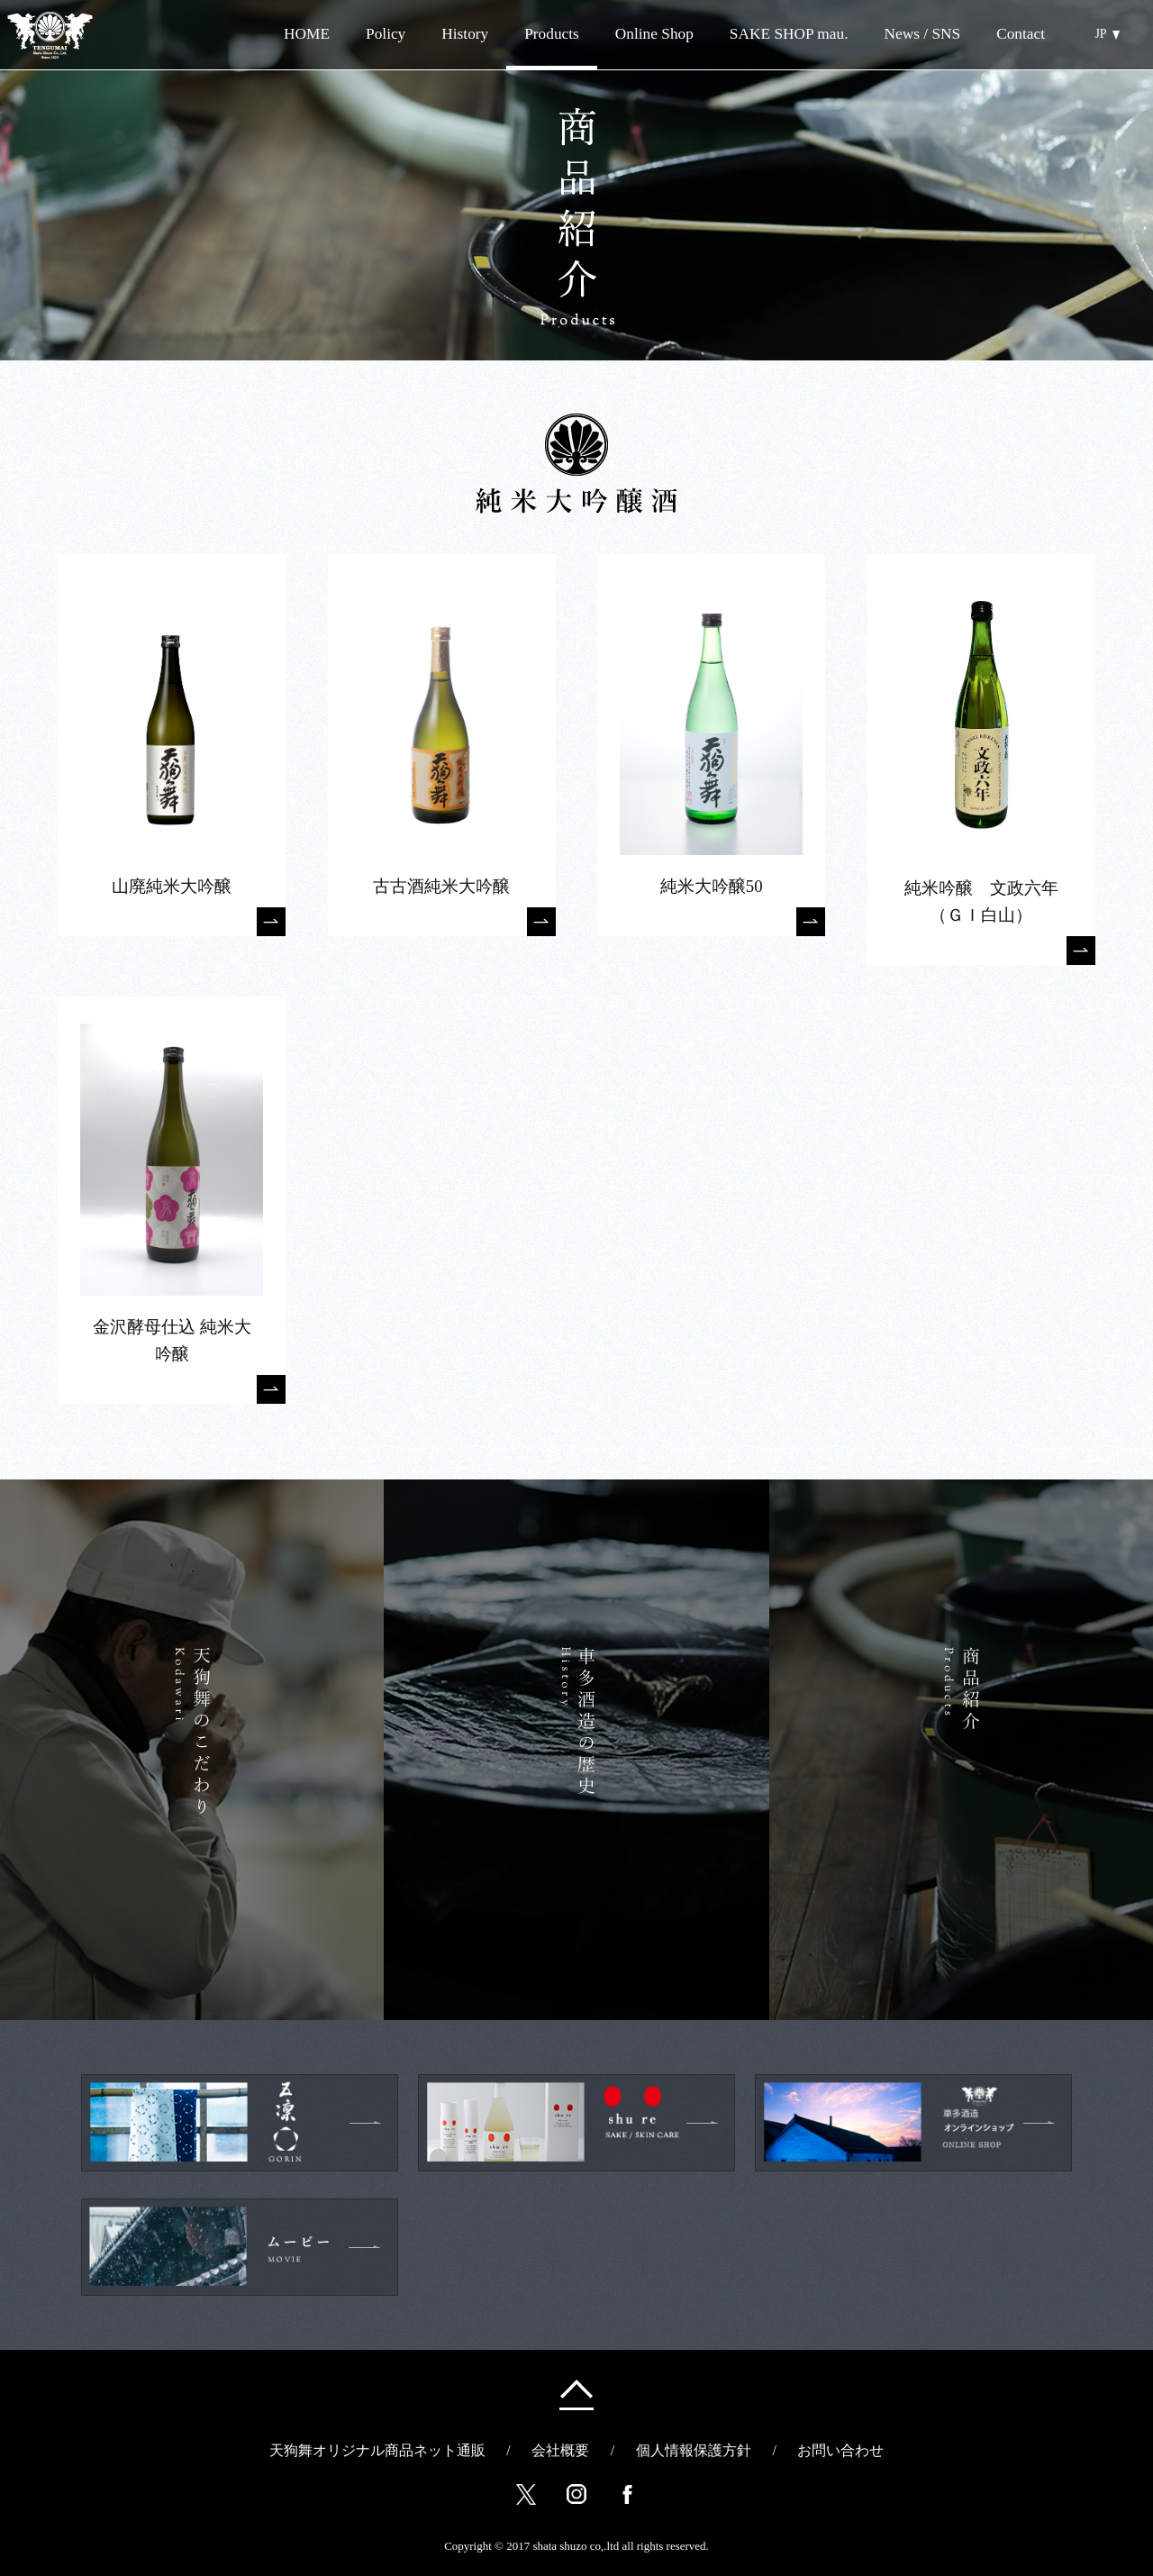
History (464, 33)
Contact (1020, 33)
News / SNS (922, 33)
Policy (385, 33)
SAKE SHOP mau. (789, 33)
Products (551, 33)
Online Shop (627, 33)
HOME (307, 33)
